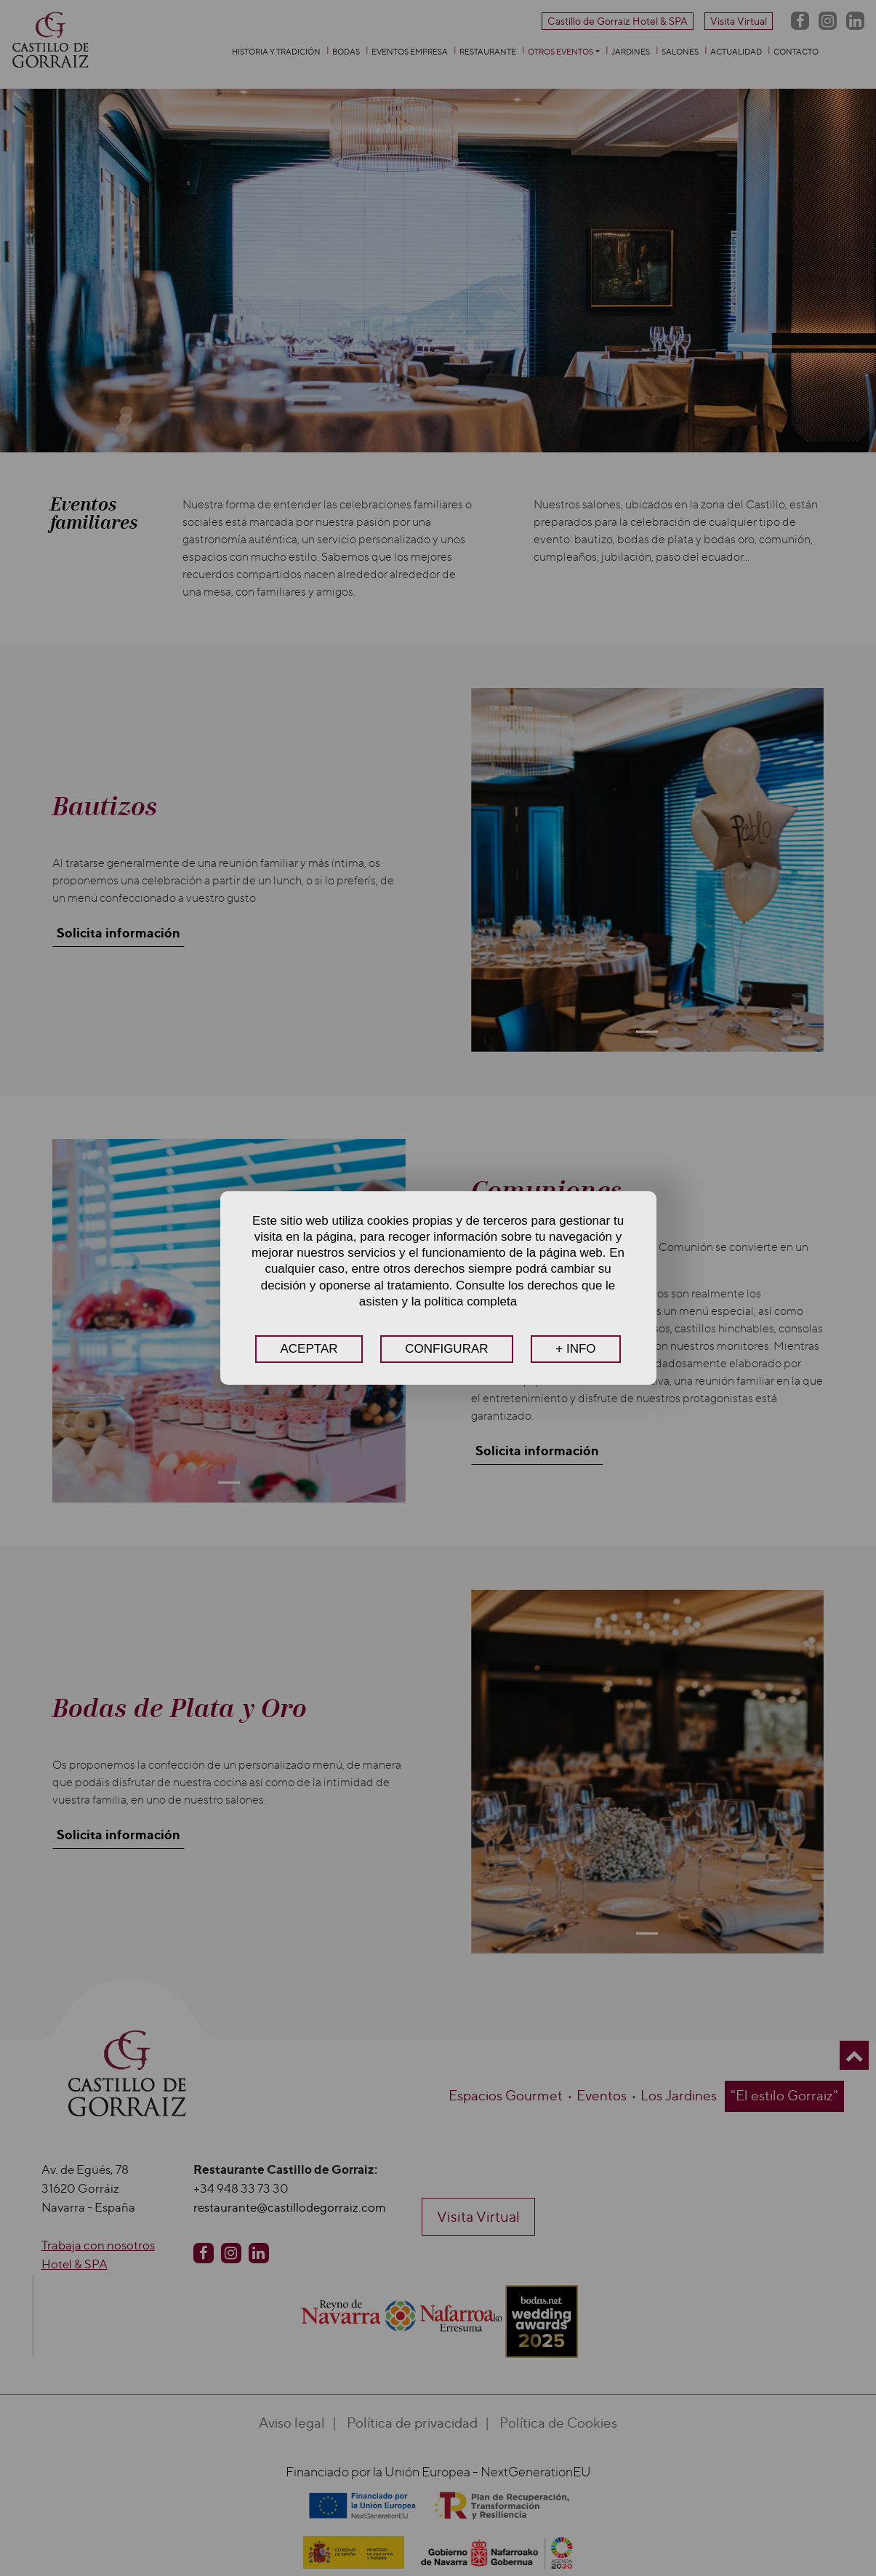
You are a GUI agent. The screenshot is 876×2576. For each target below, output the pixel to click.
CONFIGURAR (446, 1349)
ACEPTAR (308, 1349)
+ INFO (575, 1349)
